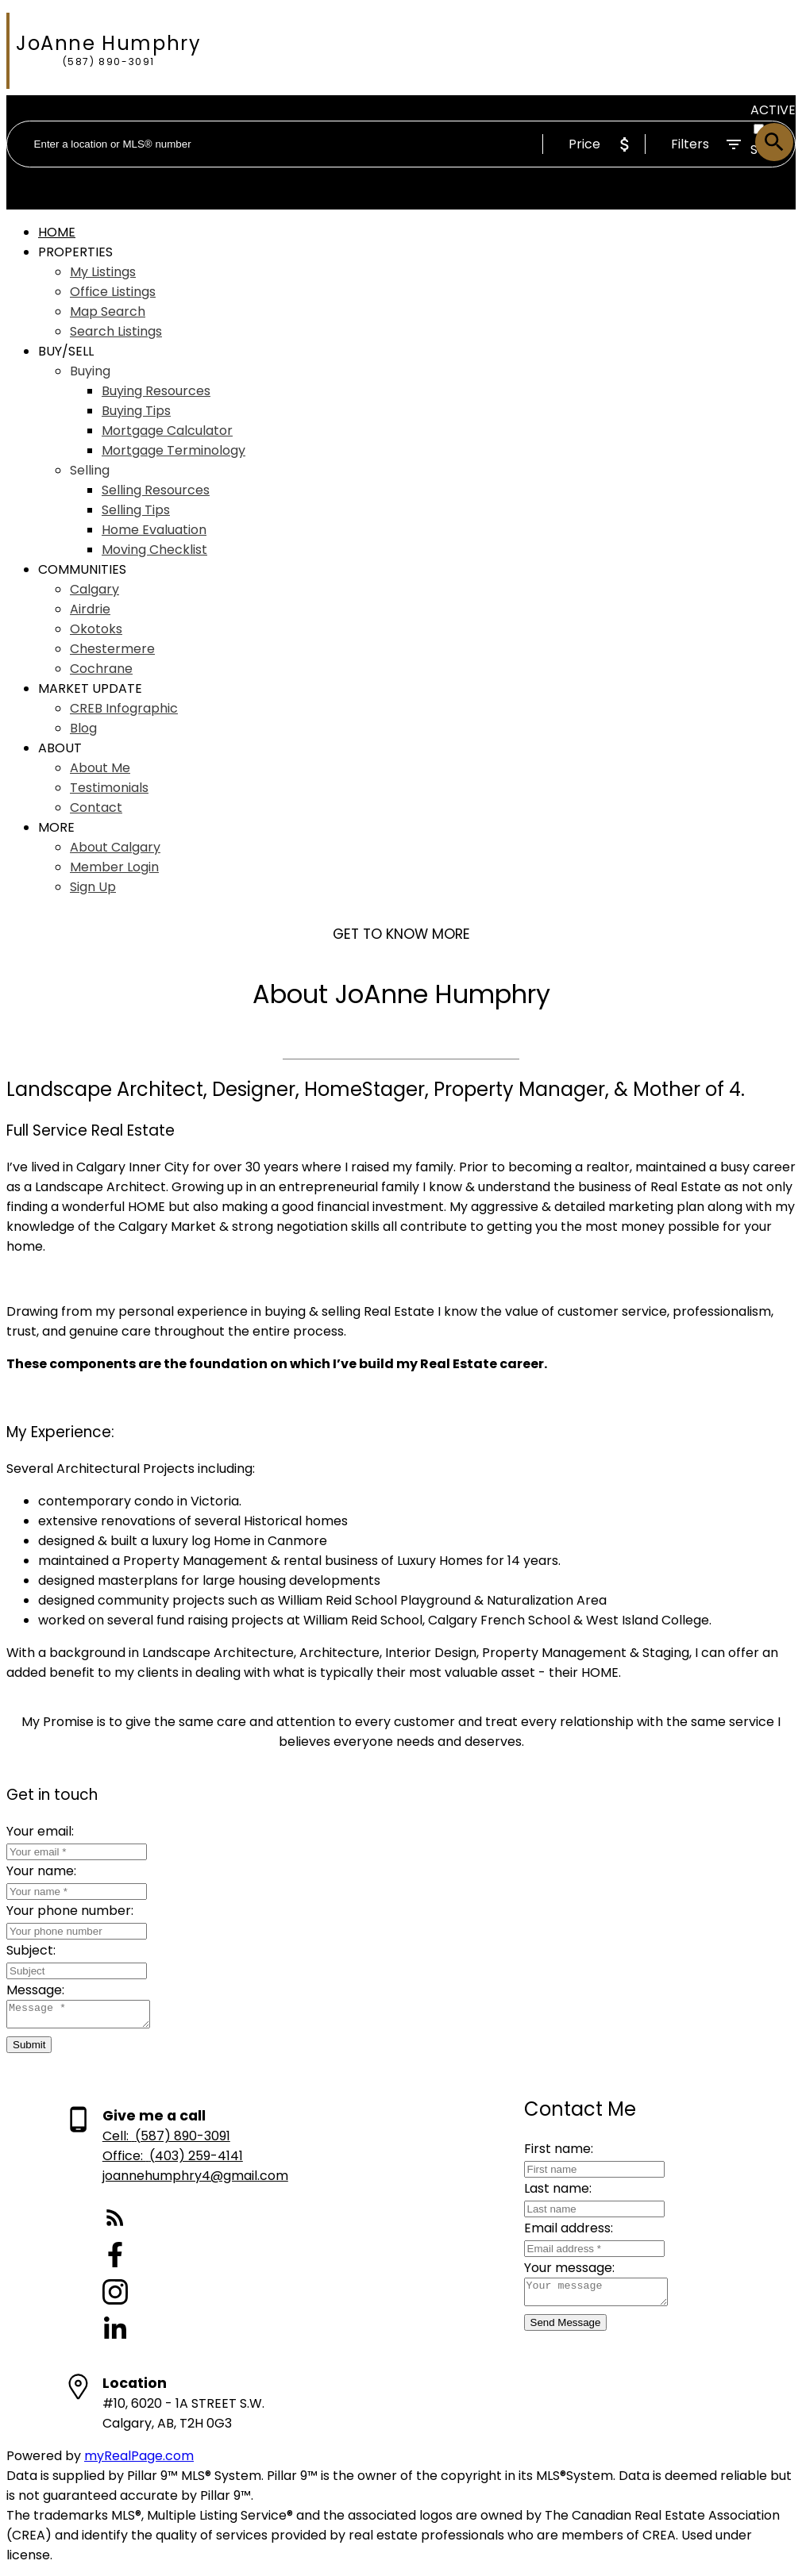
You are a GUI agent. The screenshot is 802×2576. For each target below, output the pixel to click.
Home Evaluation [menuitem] (154, 530)
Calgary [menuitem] (94, 589)
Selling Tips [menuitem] (136, 510)
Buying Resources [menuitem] (156, 391)
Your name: (41, 1871)
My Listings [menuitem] (103, 272)
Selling (90, 470)
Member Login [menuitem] (114, 867)
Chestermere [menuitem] (112, 649)
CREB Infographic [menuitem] (124, 708)
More (56, 827)
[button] (195, 2224)
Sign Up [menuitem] (93, 887)
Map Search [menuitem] (107, 311)
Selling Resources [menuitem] (156, 490)
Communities (82, 569)
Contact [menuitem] (96, 807)
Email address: (555, 2233)
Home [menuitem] (56, 232)
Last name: (545, 2193)
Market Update (90, 688)
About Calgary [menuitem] (115, 847)
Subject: (31, 1950)
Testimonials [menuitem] (109, 788)
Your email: (40, 1831)
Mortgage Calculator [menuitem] (167, 430)
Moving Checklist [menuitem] (154, 549)
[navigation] (401, 559)
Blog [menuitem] (83, 728)
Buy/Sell (66, 351)
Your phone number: (69, 1910)
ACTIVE (773, 110)
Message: (35, 1990)
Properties (75, 252)
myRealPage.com (139, 2460)
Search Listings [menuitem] (116, 331)
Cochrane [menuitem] (101, 668)
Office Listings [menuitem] (113, 292)
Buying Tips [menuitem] (136, 411)
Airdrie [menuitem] (90, 609)
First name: (545, 2153)
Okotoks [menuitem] (96, 629)
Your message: (556, 2272)
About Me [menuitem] (100, 768)
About (60, 748)
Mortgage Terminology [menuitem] (173, 450)
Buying (90, 371)
